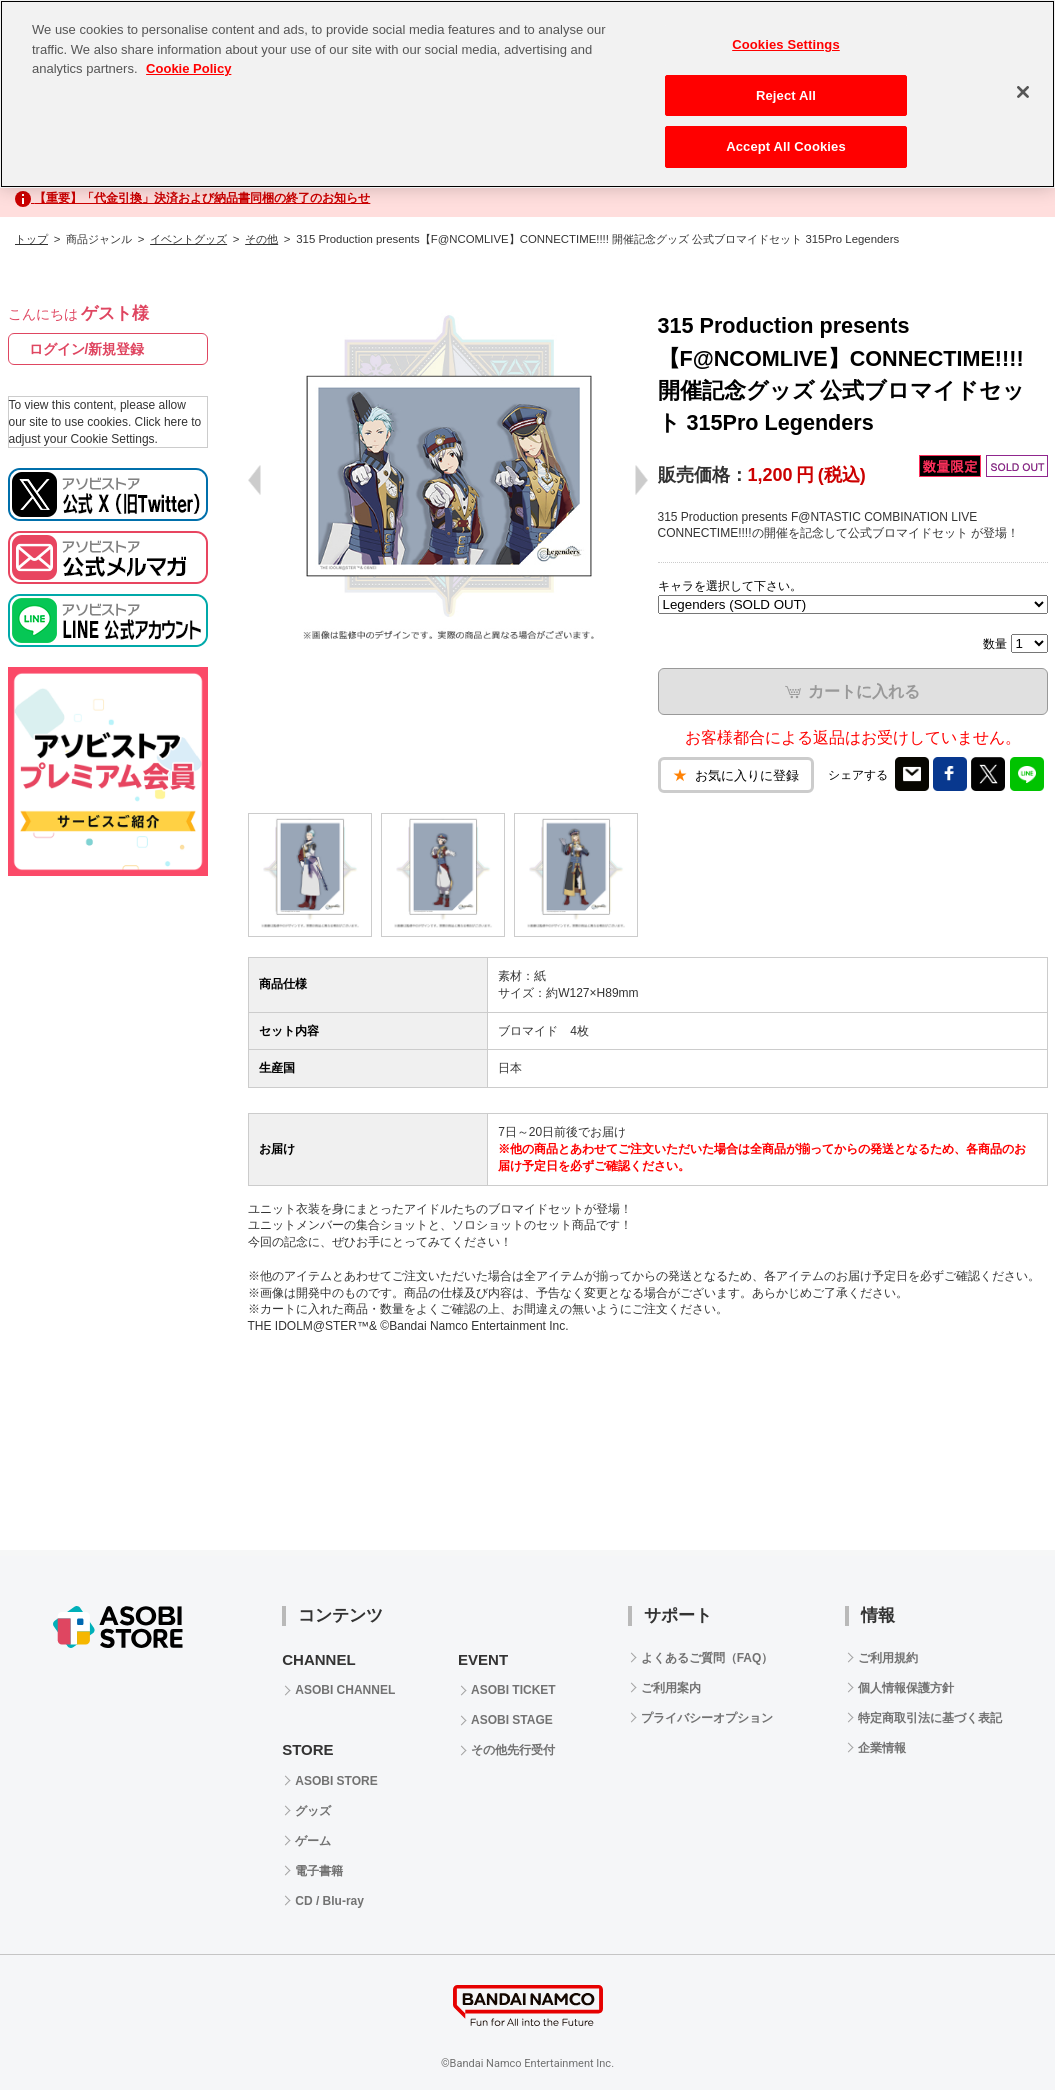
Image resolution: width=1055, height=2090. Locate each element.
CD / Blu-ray (329, 1901)
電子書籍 (319, 1871)
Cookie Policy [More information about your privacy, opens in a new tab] (188, 68)
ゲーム (313, 1841)
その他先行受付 (513, 1750)
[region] (527, 94)
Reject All (786, 95)
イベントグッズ (188, 239)
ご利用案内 (671, 1688)
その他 (261, 239)
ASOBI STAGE (512, 1720)
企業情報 (882, 1748)
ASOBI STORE (336, 1781)
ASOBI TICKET (513, 1690)
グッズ (313, 1811)
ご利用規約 (888, 1658)
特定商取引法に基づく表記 (930, 1718)
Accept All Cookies (786, 146)
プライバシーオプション (707, 1718)
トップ (31, 239)
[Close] (1023, 92)
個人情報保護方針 (906, 1688)
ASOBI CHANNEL (345, 1690)
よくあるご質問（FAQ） (707, 1658)
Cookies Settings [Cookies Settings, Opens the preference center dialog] (786, 44)
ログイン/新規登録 (87, 349)
